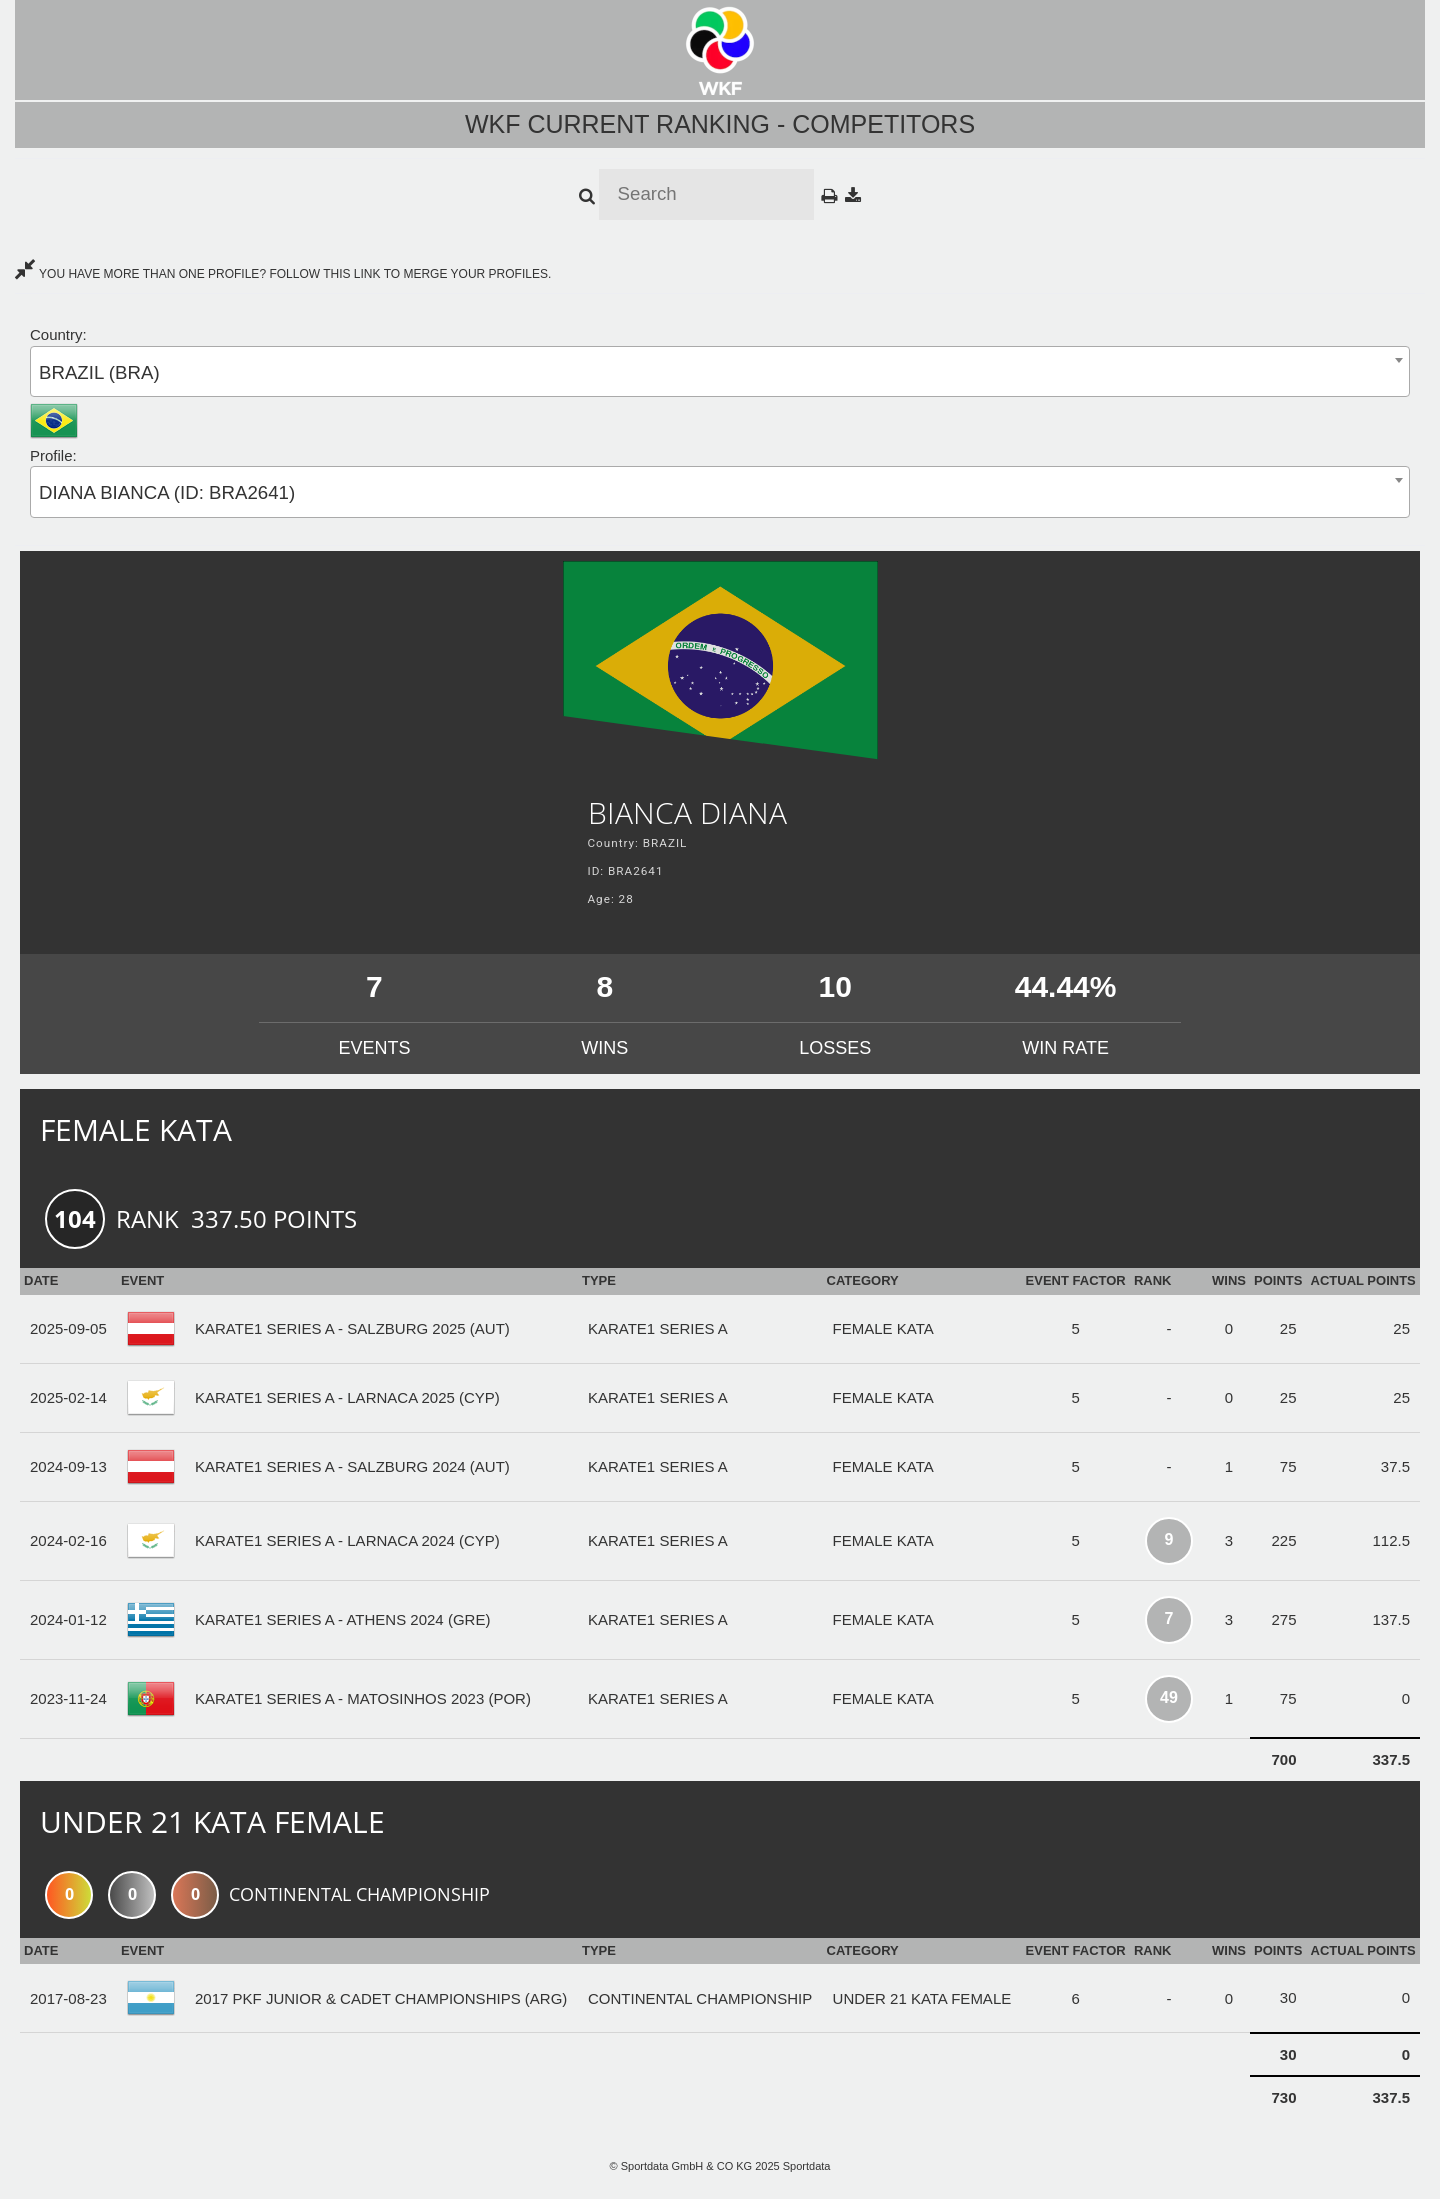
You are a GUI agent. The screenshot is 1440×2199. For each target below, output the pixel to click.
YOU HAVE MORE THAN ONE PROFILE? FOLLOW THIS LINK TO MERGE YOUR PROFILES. (283, 274)
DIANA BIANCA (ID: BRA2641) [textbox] (167, 492)
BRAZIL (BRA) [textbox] (99, 372)
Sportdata (807, 2166)
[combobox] (720, 371)
